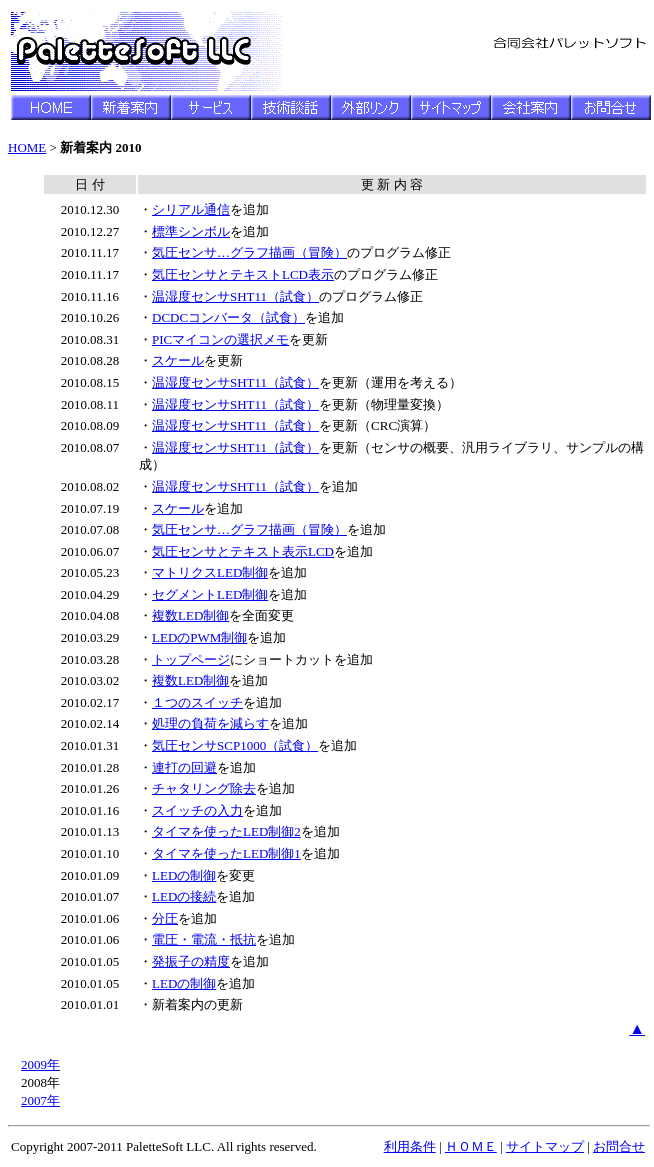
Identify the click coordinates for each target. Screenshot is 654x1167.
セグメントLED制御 (210, 594)
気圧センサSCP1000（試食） (235, 745)
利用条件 (410, 1146)
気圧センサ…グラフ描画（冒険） (249, 252)
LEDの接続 (184, 896)
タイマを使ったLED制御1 (226, 853)
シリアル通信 (191, 209)
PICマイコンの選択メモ (220, 339)
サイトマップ (545, 1146)
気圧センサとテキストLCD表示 (243, 274)
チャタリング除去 (204, 788)
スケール (178, 360)
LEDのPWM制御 (199, 637)
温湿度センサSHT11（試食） (235, 296)
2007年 (40, 1100)
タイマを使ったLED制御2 (226, 831)
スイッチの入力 (197, 810)
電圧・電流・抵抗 (204, 939)
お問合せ (619, 1146)
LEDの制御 (184, 875)
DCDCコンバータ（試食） (228, 317)
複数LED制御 (190, 615)
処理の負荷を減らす (210, 723)
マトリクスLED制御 (210, 572)
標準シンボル (191, 231)
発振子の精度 (191, 961)
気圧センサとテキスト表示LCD (243, 551)
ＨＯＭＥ (471, 1146)
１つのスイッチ (197, 702)
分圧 (165, 918)
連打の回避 (184, 767)
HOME (27, 147)
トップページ (191, 659)
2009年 (40, 1064)
